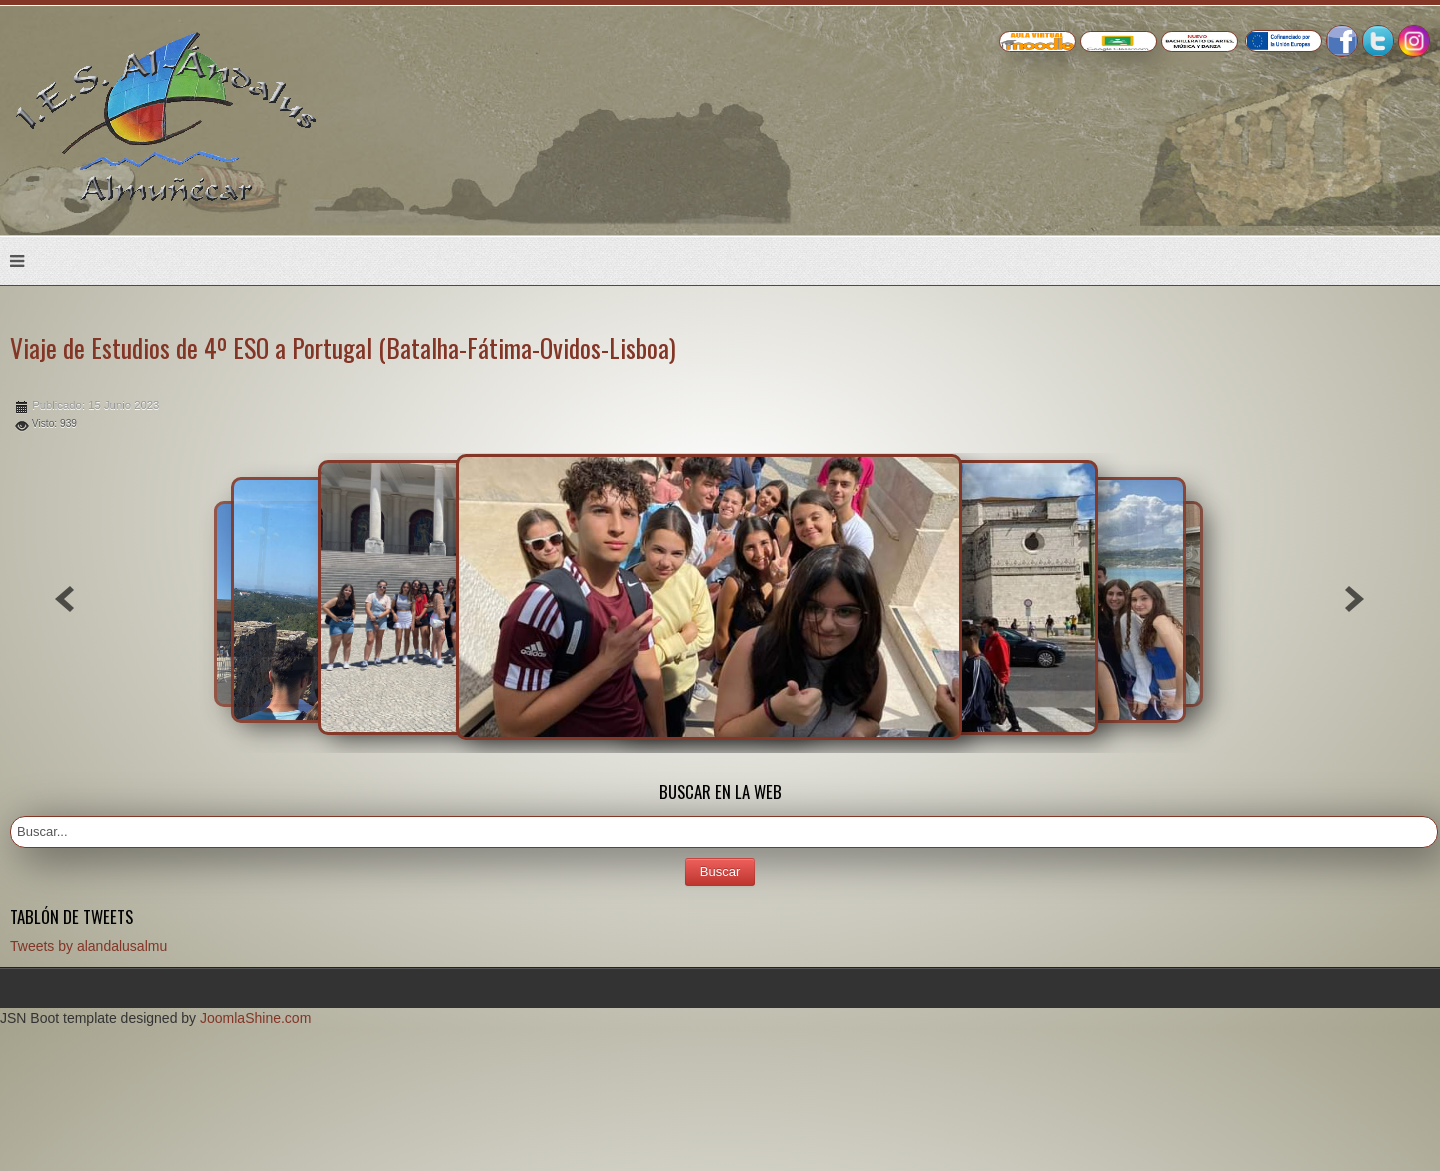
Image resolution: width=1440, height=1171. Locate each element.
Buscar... (10, 816)
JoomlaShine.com (255, 1018)
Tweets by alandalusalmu (88, 946)
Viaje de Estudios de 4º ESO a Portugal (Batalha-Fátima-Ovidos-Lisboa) (343, 347)
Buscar (720, 871)
